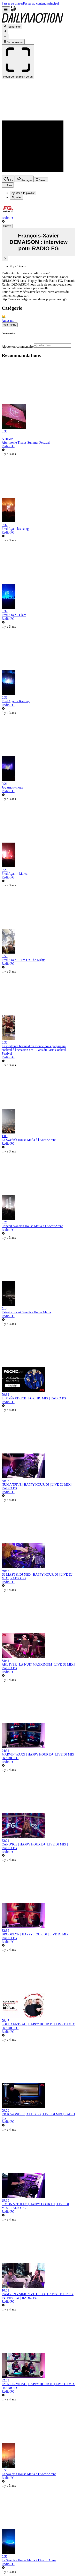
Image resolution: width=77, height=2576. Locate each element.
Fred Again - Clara (14, 615)
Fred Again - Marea (15, 874)
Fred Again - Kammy (16, 702)
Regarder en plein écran (18, 61)
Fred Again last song (15, 529)
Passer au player (12, 3)
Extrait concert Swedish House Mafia (26, 1313)
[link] (38, 218)
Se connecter (13, 42)
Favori (40, 180)
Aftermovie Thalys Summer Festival (26, 443)
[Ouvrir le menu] (6, 9)
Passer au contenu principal (41, 3)
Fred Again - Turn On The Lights (23, 960)
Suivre (7, 226)
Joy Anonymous (12, 788)
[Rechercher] (5, 31)
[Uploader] (5, 36)
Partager (24, 179)
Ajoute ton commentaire (18, 347)
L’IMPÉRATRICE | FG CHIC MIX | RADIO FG (34, 1399)
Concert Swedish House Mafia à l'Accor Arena (32, 1226)
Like (8, 179)
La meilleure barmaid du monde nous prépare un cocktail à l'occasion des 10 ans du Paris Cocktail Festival (34, 1050)
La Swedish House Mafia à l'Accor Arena (29, 1140)
